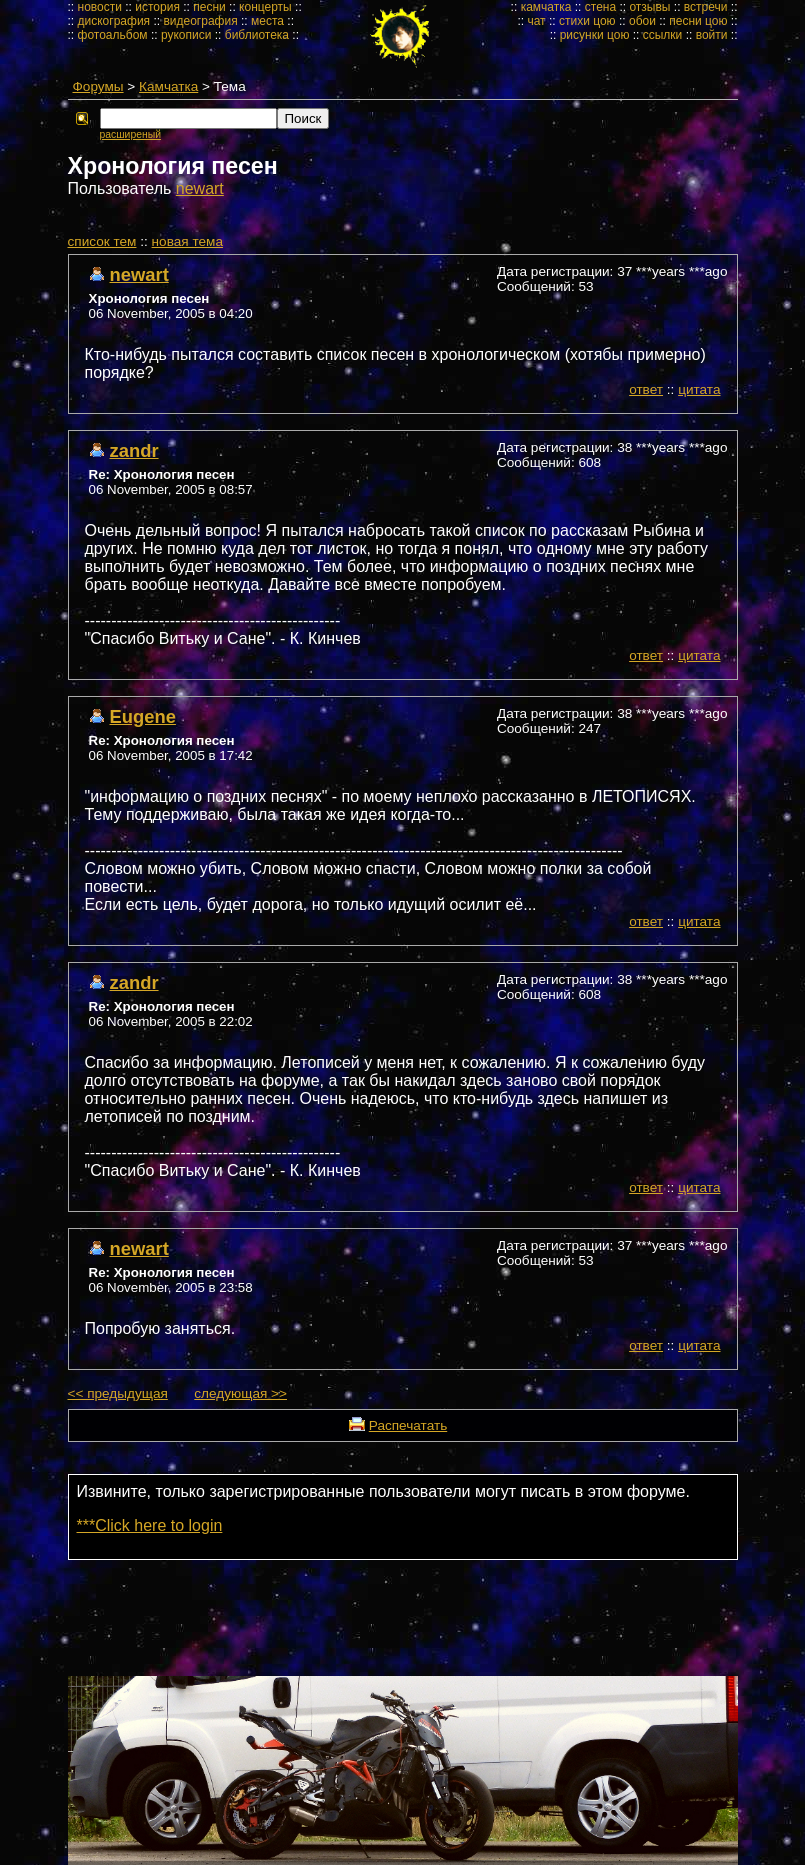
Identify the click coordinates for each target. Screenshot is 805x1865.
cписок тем (102, 241)
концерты (265, 7)
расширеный (130, 134)
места (267, 21)
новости (100, 7)
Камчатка (168, 86)
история (157, 7)
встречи (706, 7)
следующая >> (240, 1393)
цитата (699, 389)
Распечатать (408, 1425)
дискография (114, 21)
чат (536, 21)
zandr (134, 450)
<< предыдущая (118, 1393)
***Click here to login (150, 1525)
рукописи (186, 35)
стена (600, 7)
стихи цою (587, 21)
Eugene (143, 716)
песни (209, 7)
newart (200, 188)
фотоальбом (113, 35)
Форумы (98, 86)
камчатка (546, 7)
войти (712, 35)
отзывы (649, 7)
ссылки (663, 35)
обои (642, 21)
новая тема (187, 241)
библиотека (257, 35)
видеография (200, 21)
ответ (646, 389)
